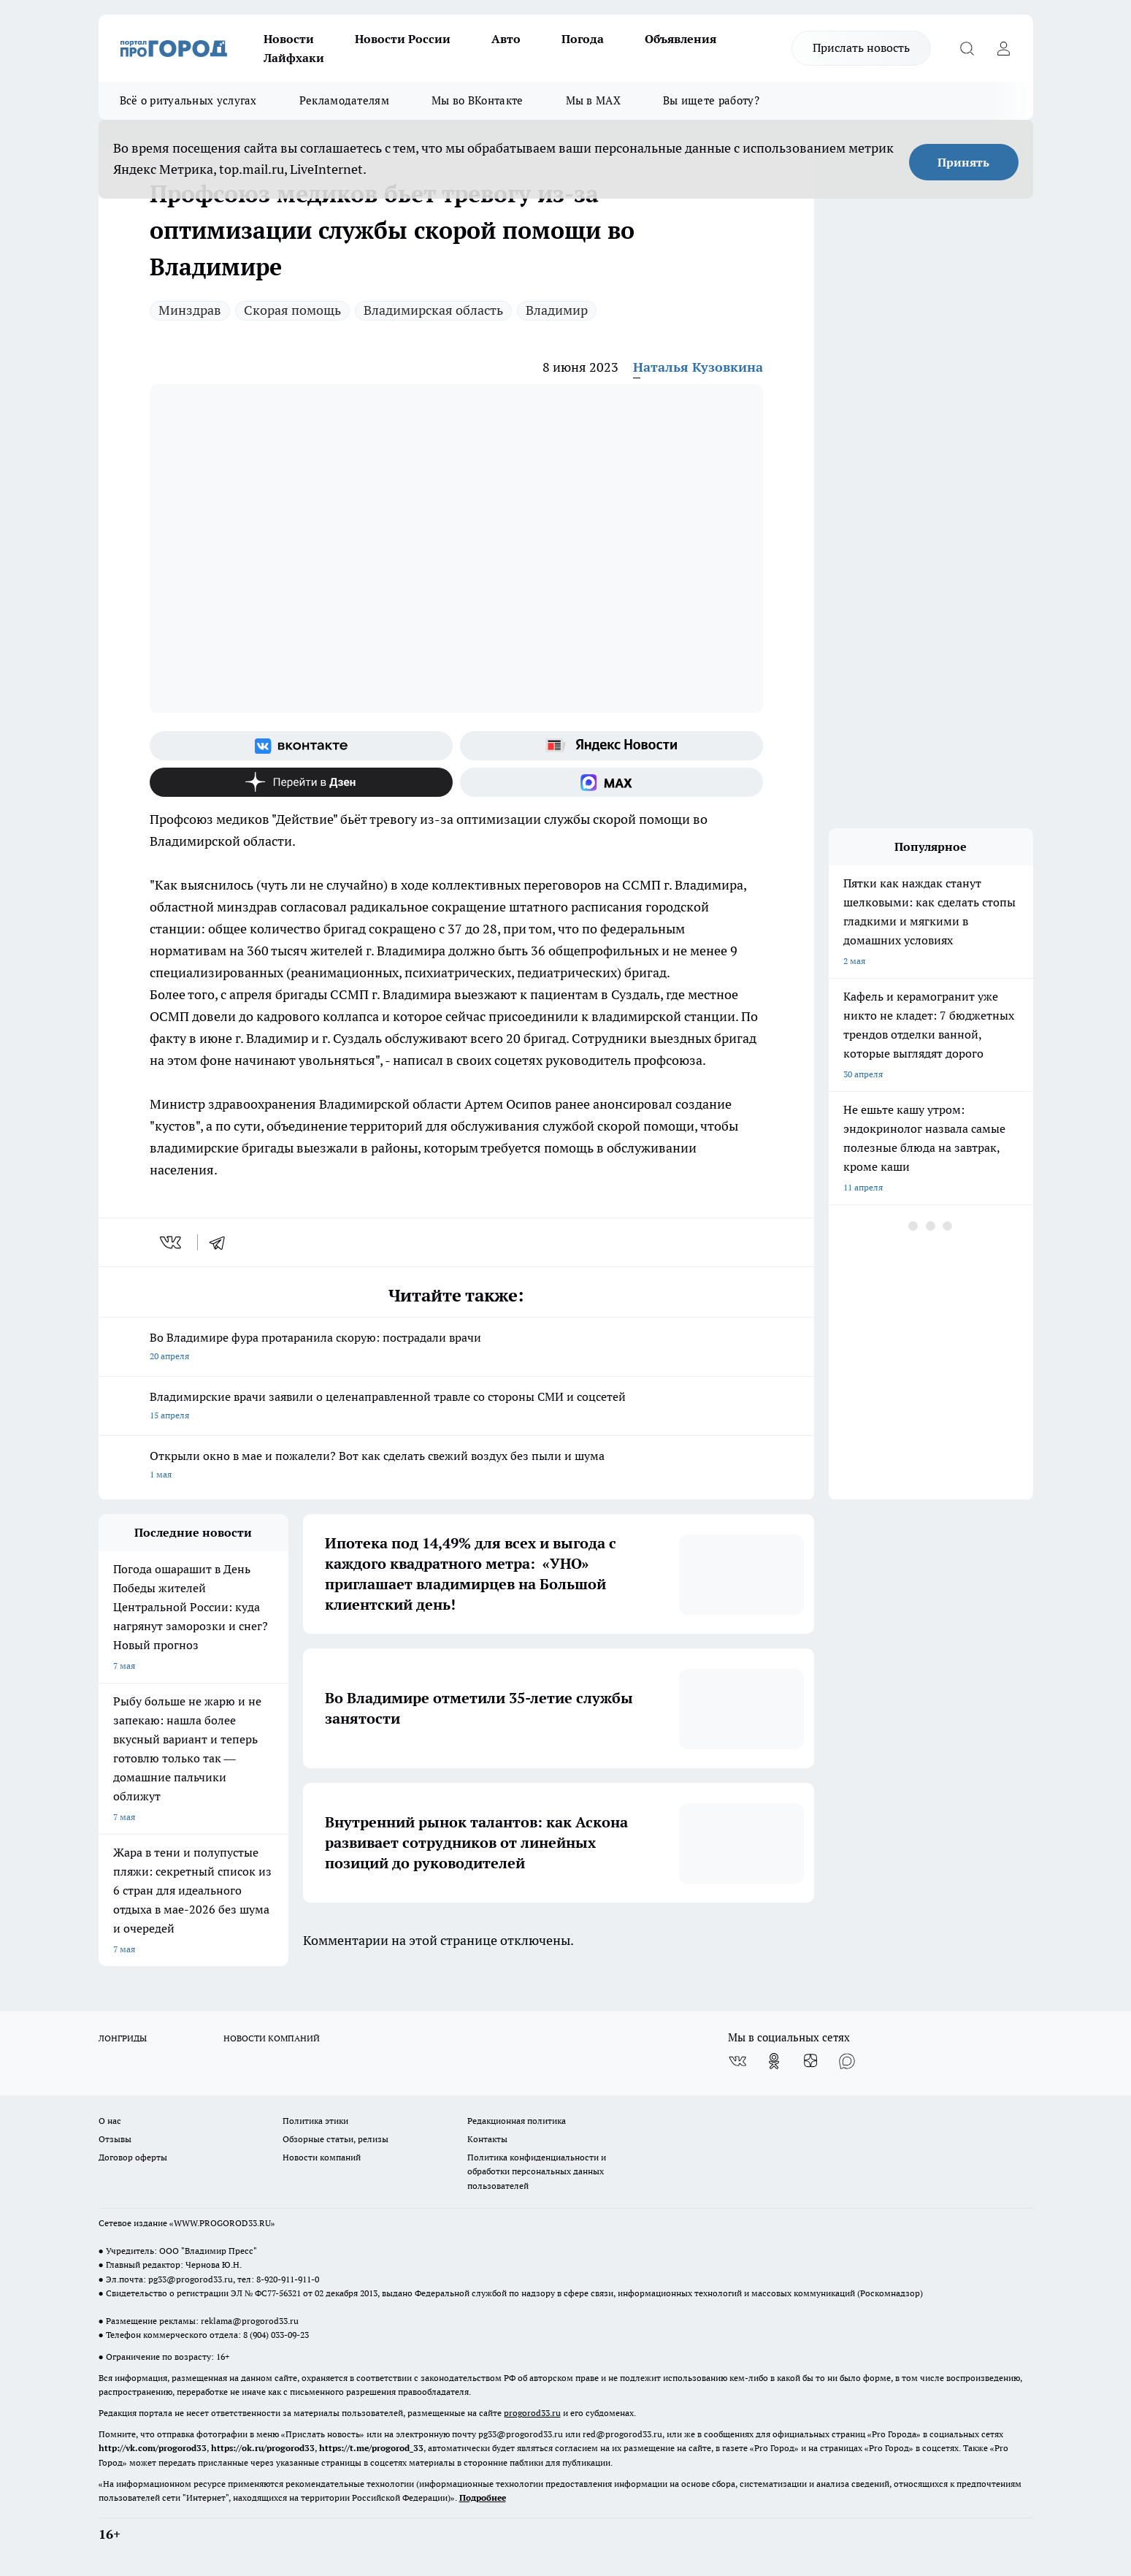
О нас (110, 2120)
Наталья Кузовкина (698, 367)
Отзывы (115, 2138)
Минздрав (189, 310)
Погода (582, 38)
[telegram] (222, 1242)
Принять (963, 162)
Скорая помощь (292, 310)
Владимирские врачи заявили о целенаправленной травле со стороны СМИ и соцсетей (456, 1407)
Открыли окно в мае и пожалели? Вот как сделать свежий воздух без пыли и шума (456, 1466)
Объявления (680, 38)
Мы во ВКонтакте (478, 100)
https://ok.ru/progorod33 (263, 2447)
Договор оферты (133, 2157)
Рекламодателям (344, 100)
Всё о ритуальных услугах (188, 100)
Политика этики (315, 2120)
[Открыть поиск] (967, 48)
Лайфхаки (294, 57)
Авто (506, 38)
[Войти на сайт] (1004, 48)
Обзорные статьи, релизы (335, 2138)
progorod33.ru (532, 2412)
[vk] (172, 1242)
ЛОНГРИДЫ (123, 2038)
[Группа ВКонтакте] (301, 745)
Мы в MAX (593, 100)
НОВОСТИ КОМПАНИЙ (271, 2038)
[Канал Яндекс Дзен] (301, 782)
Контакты (487, 2138)
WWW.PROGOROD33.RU (222, 2222)
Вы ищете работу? (711, 100)
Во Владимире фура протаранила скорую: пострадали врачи (456, 1348)
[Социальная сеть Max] (611, 782)
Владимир (557, 310)
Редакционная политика (516, 2120)
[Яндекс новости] (611, 745)
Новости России (403, 38)
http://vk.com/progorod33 (153, 2447)
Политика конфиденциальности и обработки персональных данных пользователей (536, 2171)
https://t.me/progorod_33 (371, 2447)
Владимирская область (433, 310)
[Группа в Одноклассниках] (774, 2061)
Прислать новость (861, 47)
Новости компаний (322, 2157)
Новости (289, 38)
